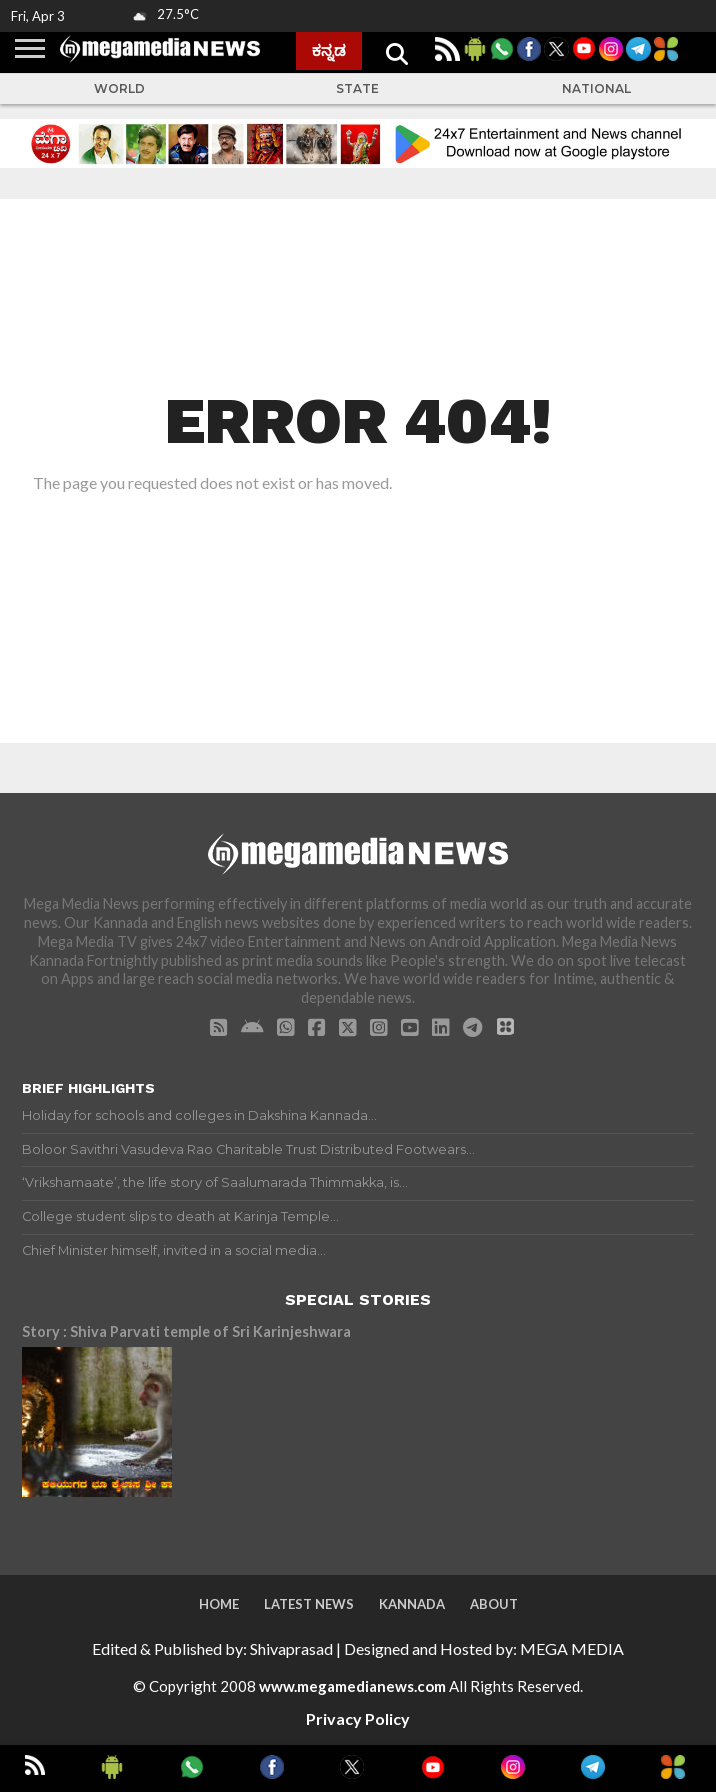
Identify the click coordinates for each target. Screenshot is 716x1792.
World (119, 88)
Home (219, 1604)
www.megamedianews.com (352, 1686)
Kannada (412, 1604)
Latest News (309, 1604)
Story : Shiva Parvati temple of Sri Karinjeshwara (186, 1331)
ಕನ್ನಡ (329, 50)
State (357, 88)
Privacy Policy (358, 1718)
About (494, 1604)
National (596, 88)
